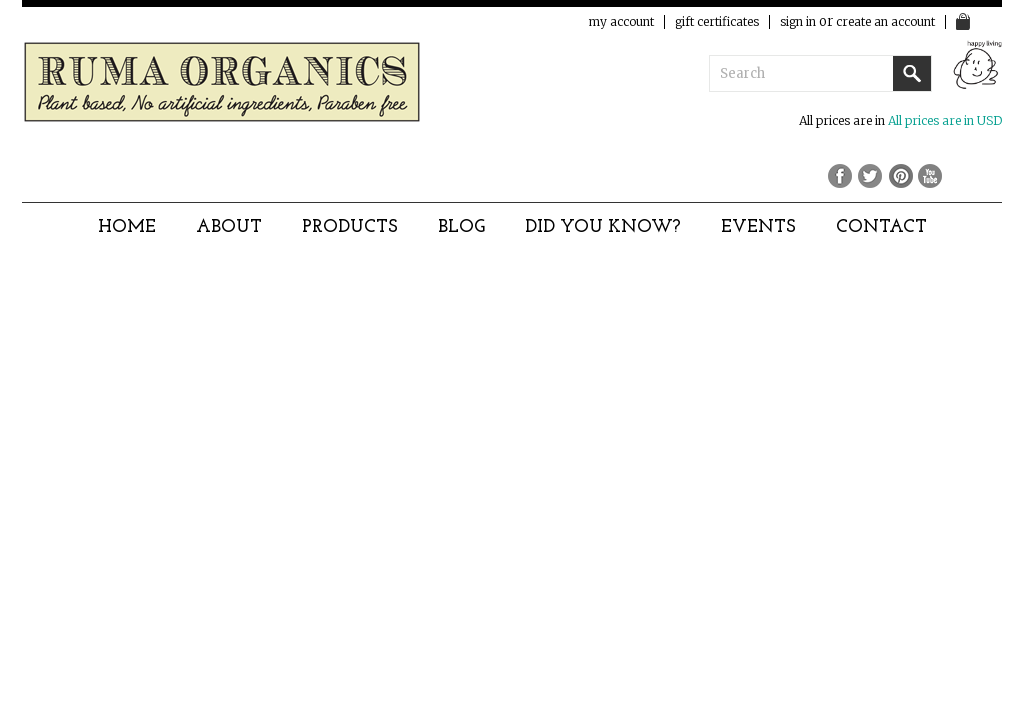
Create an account (885, 22)
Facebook (842, 175)
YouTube (932, 175)
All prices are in (945, 120)
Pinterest (902, 175)
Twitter (872, 175)
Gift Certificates (717, 22)
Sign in (798, 22)
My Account (621, 22)
